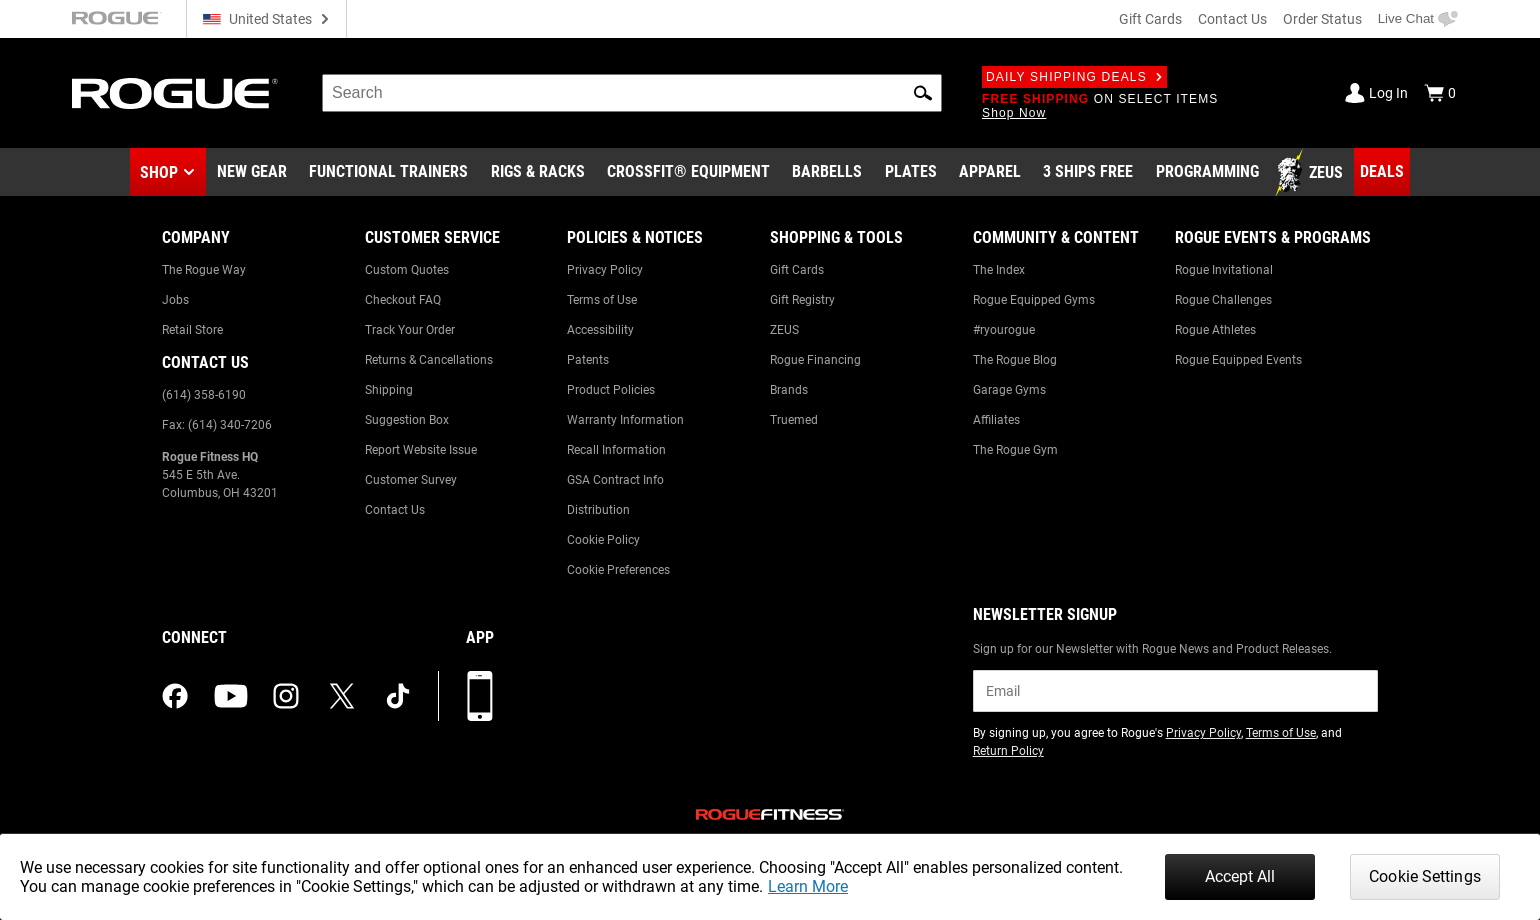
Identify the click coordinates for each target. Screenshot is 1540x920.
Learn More (808, 886)
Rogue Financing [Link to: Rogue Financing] (815, 360)
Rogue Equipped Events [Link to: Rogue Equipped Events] (1238, 360)
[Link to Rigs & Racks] (538, 173)
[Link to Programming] (1207, 173)
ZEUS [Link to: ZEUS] (784, 330)
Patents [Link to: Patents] (588, 360)
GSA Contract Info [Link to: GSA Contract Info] (615, 480)
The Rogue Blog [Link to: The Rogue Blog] (1015, 360)
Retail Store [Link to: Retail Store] (192, 330)
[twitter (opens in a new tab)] (342, 696)
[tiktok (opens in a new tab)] (398, 696)
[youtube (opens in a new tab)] (231, 696)
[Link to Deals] (1382, 172)
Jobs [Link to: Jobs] (175, 300)
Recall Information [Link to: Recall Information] (616, 450)
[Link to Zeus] (1312, 173)
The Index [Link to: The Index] (999, 270)
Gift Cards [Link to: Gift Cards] (797, 270)
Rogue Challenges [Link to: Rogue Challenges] (1223, 300)
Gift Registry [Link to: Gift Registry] (802, 300)
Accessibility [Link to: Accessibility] (600, 330)
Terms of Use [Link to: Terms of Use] (602, 300)
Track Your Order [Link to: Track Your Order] (410, 330)
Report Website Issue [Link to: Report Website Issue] (421, 450)
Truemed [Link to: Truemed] (794, 420)
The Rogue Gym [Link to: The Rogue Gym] (1015, 450)
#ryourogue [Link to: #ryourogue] (1004, 330)
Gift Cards (1150, 19)
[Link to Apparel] (990, 173)
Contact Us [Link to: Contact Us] (395, 510)
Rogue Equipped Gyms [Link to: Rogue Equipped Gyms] (1034, 300)
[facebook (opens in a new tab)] (175, 696)
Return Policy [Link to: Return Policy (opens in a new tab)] (1008, 751)
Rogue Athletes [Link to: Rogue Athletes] (1215, 330)
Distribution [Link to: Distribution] (598, 510)
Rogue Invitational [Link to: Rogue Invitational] (1224, 270)
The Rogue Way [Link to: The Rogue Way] (204, 270)
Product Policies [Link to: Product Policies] (611, 390)
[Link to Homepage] (175, 93)
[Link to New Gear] (252, 173)
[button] (923, 93)
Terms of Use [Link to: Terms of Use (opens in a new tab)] (1281, 733)
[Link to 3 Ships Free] (1088, 173)
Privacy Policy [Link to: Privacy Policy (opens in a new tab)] (1203, 733)
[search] (632, 93)
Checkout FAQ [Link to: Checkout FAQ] (403, 300)
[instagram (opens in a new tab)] (286, 696)
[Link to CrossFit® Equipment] (688, 173)
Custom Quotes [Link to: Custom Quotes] (407, 270)
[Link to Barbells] (827, 173)
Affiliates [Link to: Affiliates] (996, 420)
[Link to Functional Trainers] (388, 173)
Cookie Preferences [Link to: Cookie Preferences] (618, 570)
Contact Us (1232, 19)
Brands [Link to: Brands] (789, 390)
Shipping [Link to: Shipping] (389, 390)
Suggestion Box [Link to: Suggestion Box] (407, 420)
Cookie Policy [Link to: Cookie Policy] (603, 540)
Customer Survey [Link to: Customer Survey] (411, 480)
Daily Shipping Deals (1074, 77)
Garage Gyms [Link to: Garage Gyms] (1009, 390)
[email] (1175, 691)
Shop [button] (159, 172)
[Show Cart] (1440, 93)
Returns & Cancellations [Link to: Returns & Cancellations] (429, 360)
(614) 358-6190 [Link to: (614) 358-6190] (204, 395)
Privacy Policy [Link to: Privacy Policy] (605, 270)
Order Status (1322, 19)
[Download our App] (480, 696)
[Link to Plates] (911, 173)
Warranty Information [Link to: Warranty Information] (625, 420)
